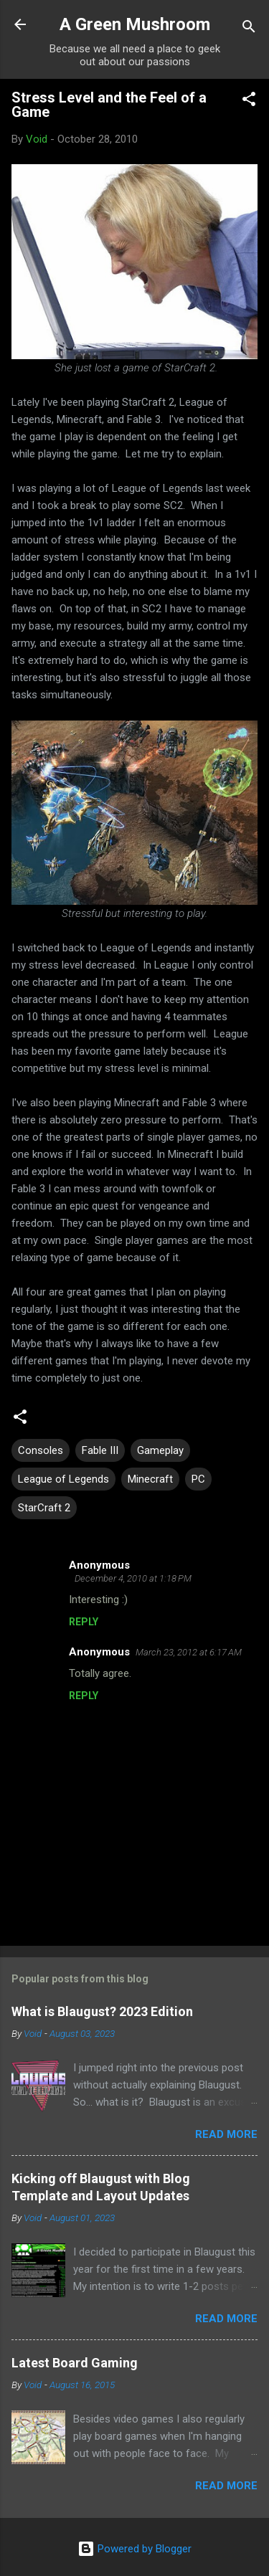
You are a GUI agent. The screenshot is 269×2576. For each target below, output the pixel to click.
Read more (226, 2134)
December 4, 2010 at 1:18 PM (133, 1578)
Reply (83, 1621)
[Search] (249, 29)
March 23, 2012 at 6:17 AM (189, 1652)
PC (198, 1479)
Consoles (40, 1450)
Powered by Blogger (134, 2548)
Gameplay (160, 1450)
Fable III (100, 1450)
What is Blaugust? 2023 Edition (102, 2011)
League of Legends (63, 1479)
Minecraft (150, 1479)
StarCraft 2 (44, 1507)
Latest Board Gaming (74, 2362)
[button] (249, 101)
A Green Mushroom (135, 24)
